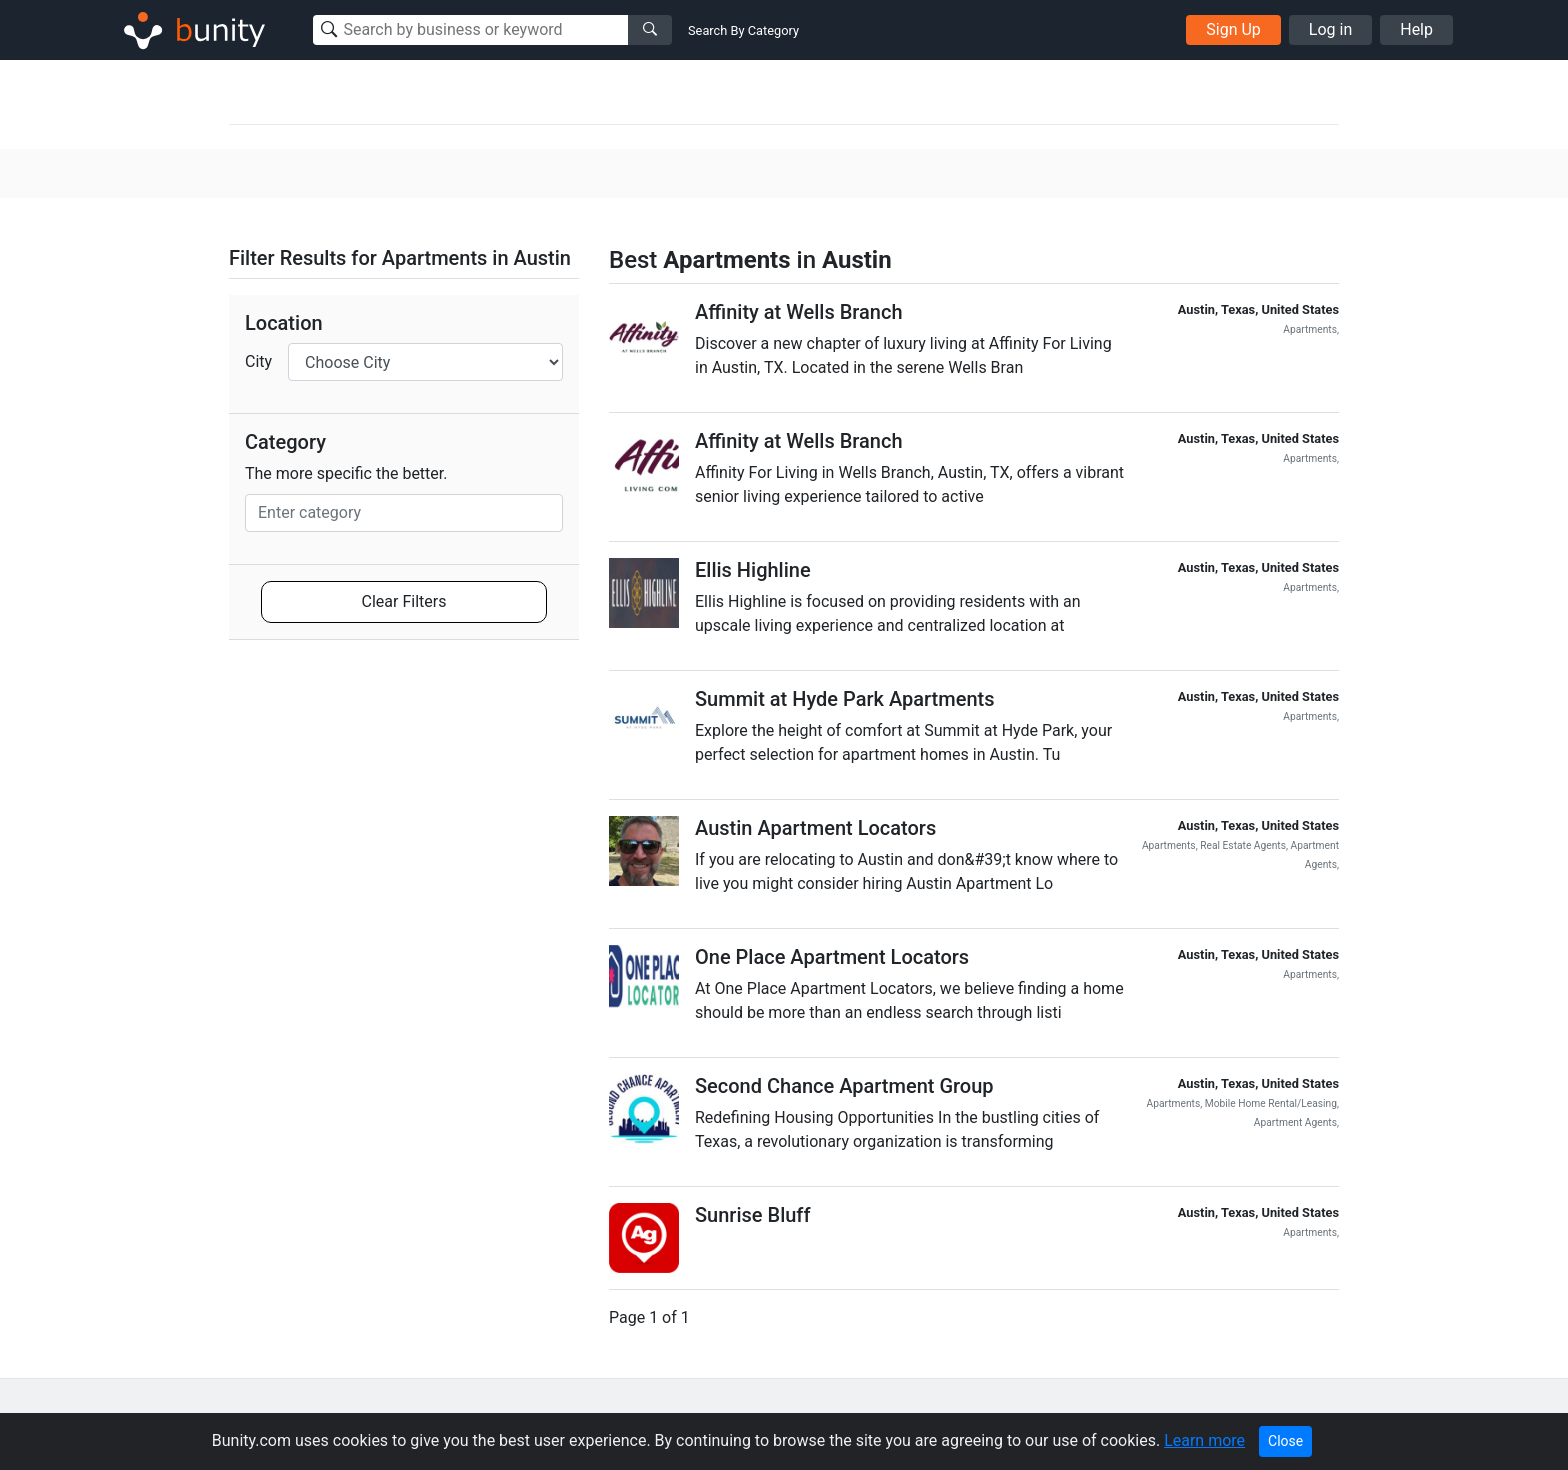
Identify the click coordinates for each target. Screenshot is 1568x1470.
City (258, 361)
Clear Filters (404, 601)
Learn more (1204, 1440)
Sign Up (1233, 29)
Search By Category (743, 30)
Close (1285, 1441)
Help (1416, 29)
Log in (1330, 29)
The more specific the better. (346, 473)
